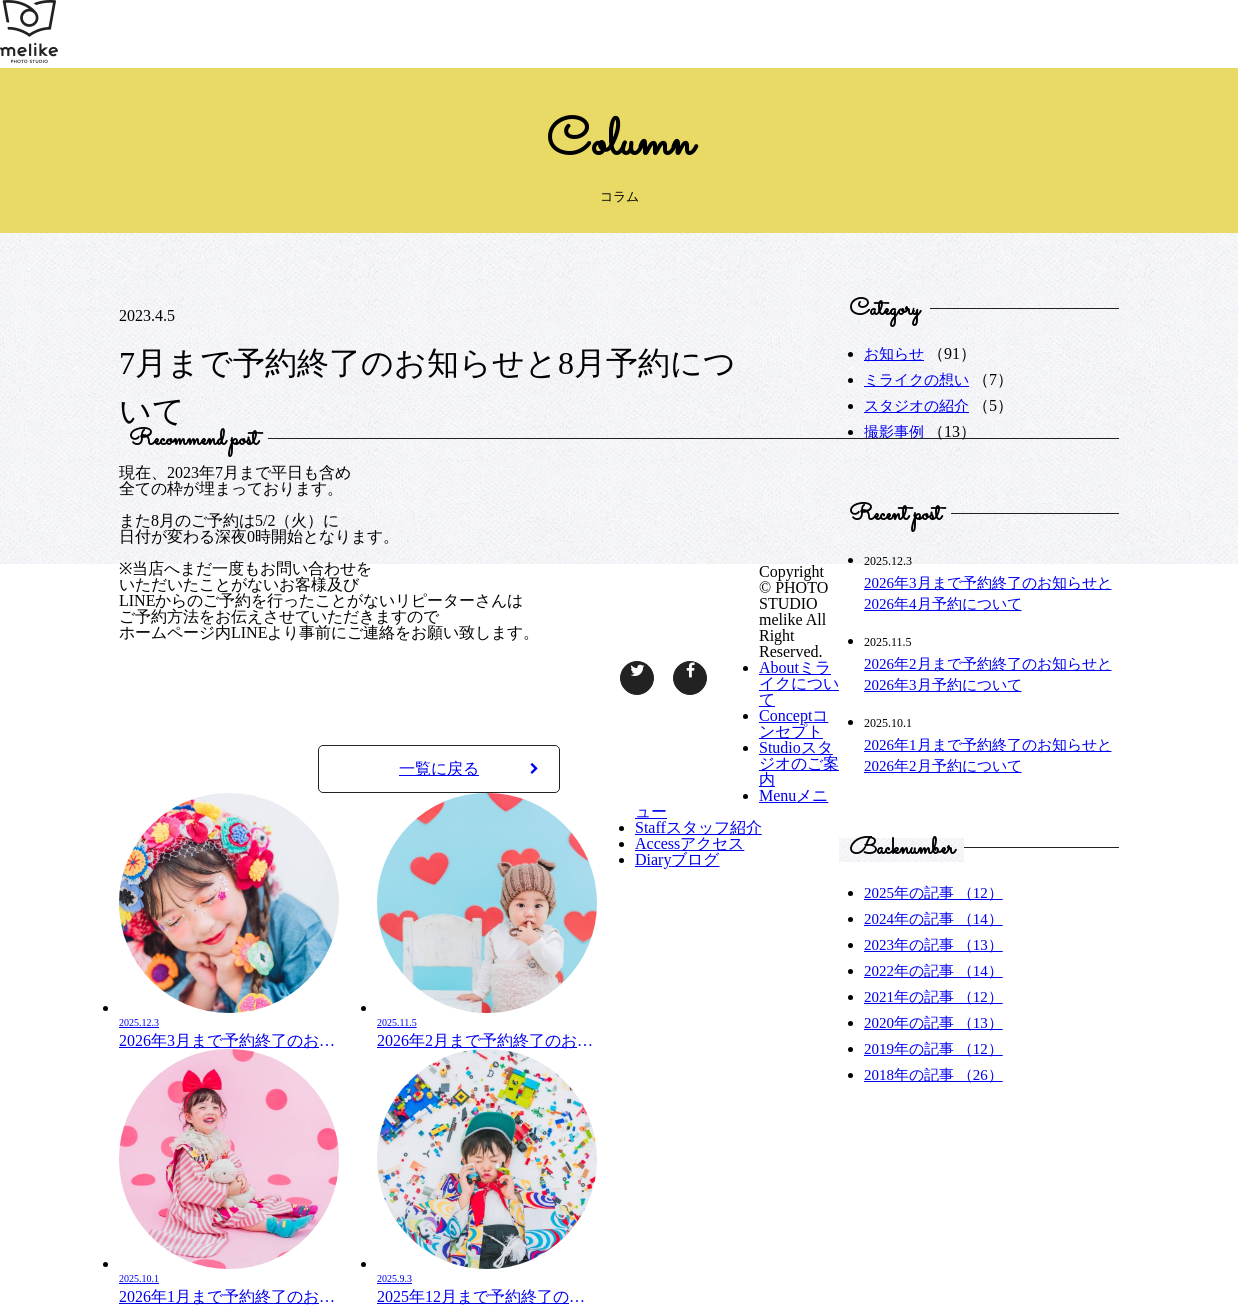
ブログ (677, 859)
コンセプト (793, 723)
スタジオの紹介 (916, 406)
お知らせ (894, 354)
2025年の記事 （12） (933, 893)
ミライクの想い (916, 380)
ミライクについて (799, 683)
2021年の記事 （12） (933, 997)
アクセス (689, 843)
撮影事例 (894, 432)
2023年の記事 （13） (933, 945)
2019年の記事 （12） (933, 1049)
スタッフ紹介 (698, 827)
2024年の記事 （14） (933, 919)
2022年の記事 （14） (933, 971)
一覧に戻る (469, 768)
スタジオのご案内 (799, 763)
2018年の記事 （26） (933, 1075)
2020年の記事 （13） (933, 1023)
